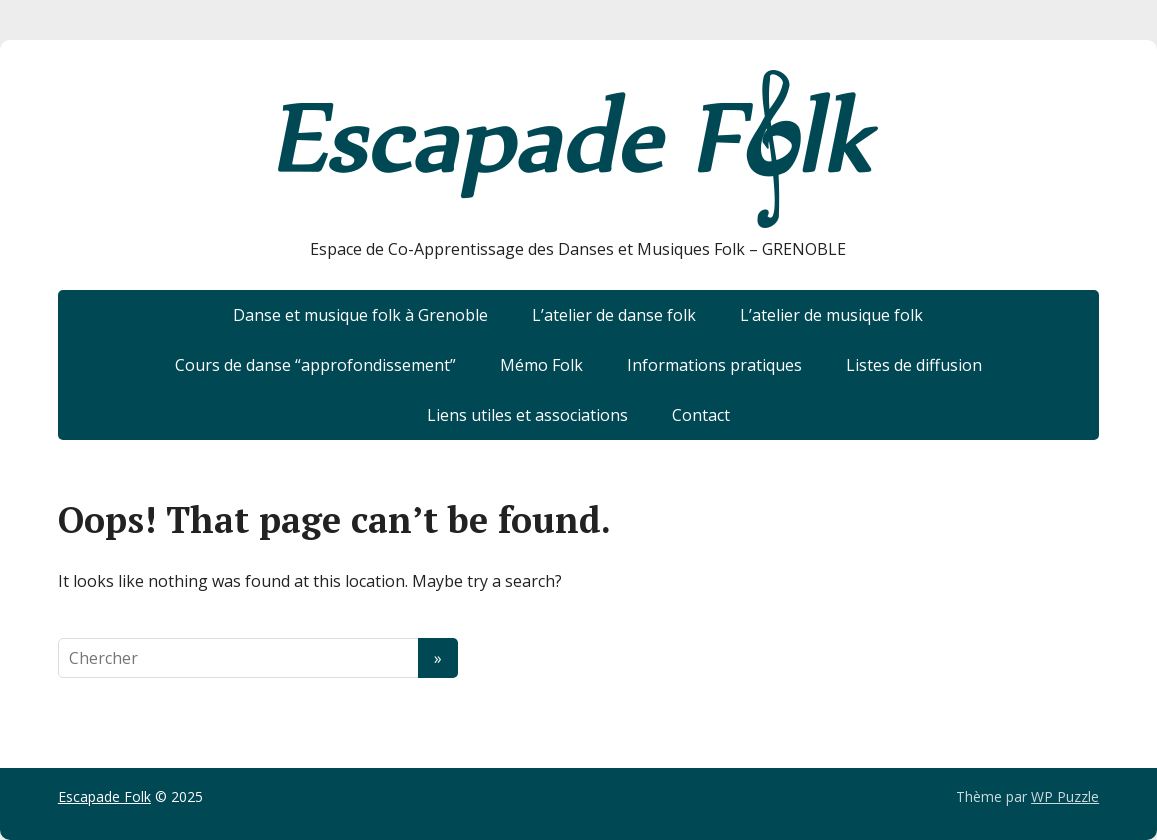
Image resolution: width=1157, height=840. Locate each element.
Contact (701, 415)
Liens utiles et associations (527, 415)
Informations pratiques (714, 365)
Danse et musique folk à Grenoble (360, 315)
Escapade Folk (104, 796)
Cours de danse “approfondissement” (315, 365)
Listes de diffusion (914, 365)
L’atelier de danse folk (614, 315)
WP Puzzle (1065, 796)
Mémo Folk (541, 365)
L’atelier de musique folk (831, 315)
